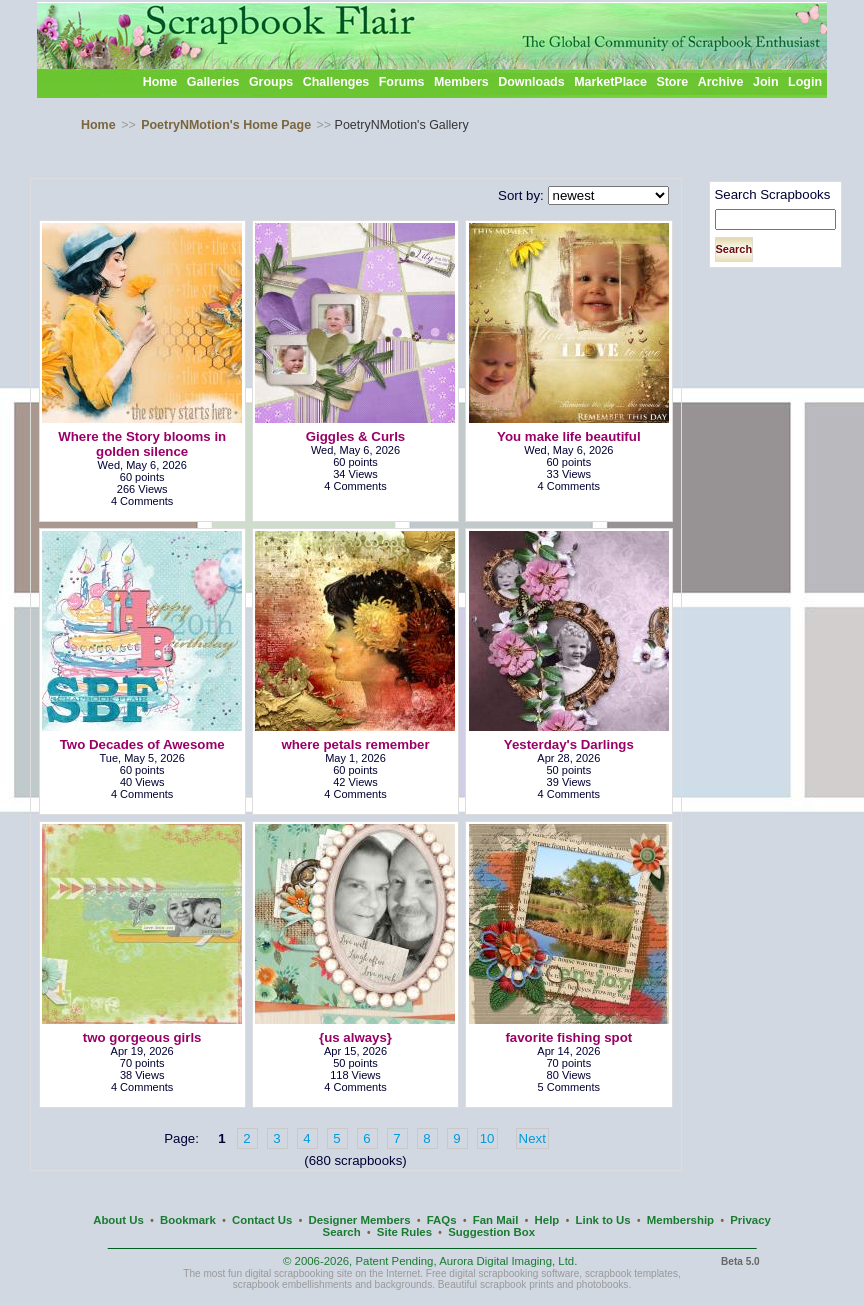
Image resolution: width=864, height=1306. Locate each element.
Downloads (531, 82)
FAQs (442, 1220)
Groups (271, 82)
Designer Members (359, 1220)
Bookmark (188, 1220)
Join (766, 82)
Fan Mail (496, 1220)
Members (461, 82)
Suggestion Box (491, 1232)
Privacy (750, 1220)
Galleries (213, 82)
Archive (721, 82)
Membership (680, 1220)
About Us (118, 1220)
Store (672, 82)
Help (547, 1220)
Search (342, 1232)
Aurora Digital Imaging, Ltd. (508, 1261)
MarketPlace (610, 82)
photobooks (602, 1284)
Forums (402, 82)
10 (487, 1138)
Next (532, 1138)
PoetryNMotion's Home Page (226, 125)
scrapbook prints (517, 1284)
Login (805, 82)
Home (160, 82)
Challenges (336, 82)
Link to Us (603, 1220)
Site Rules (404, 1232)
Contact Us (262, 1220)
